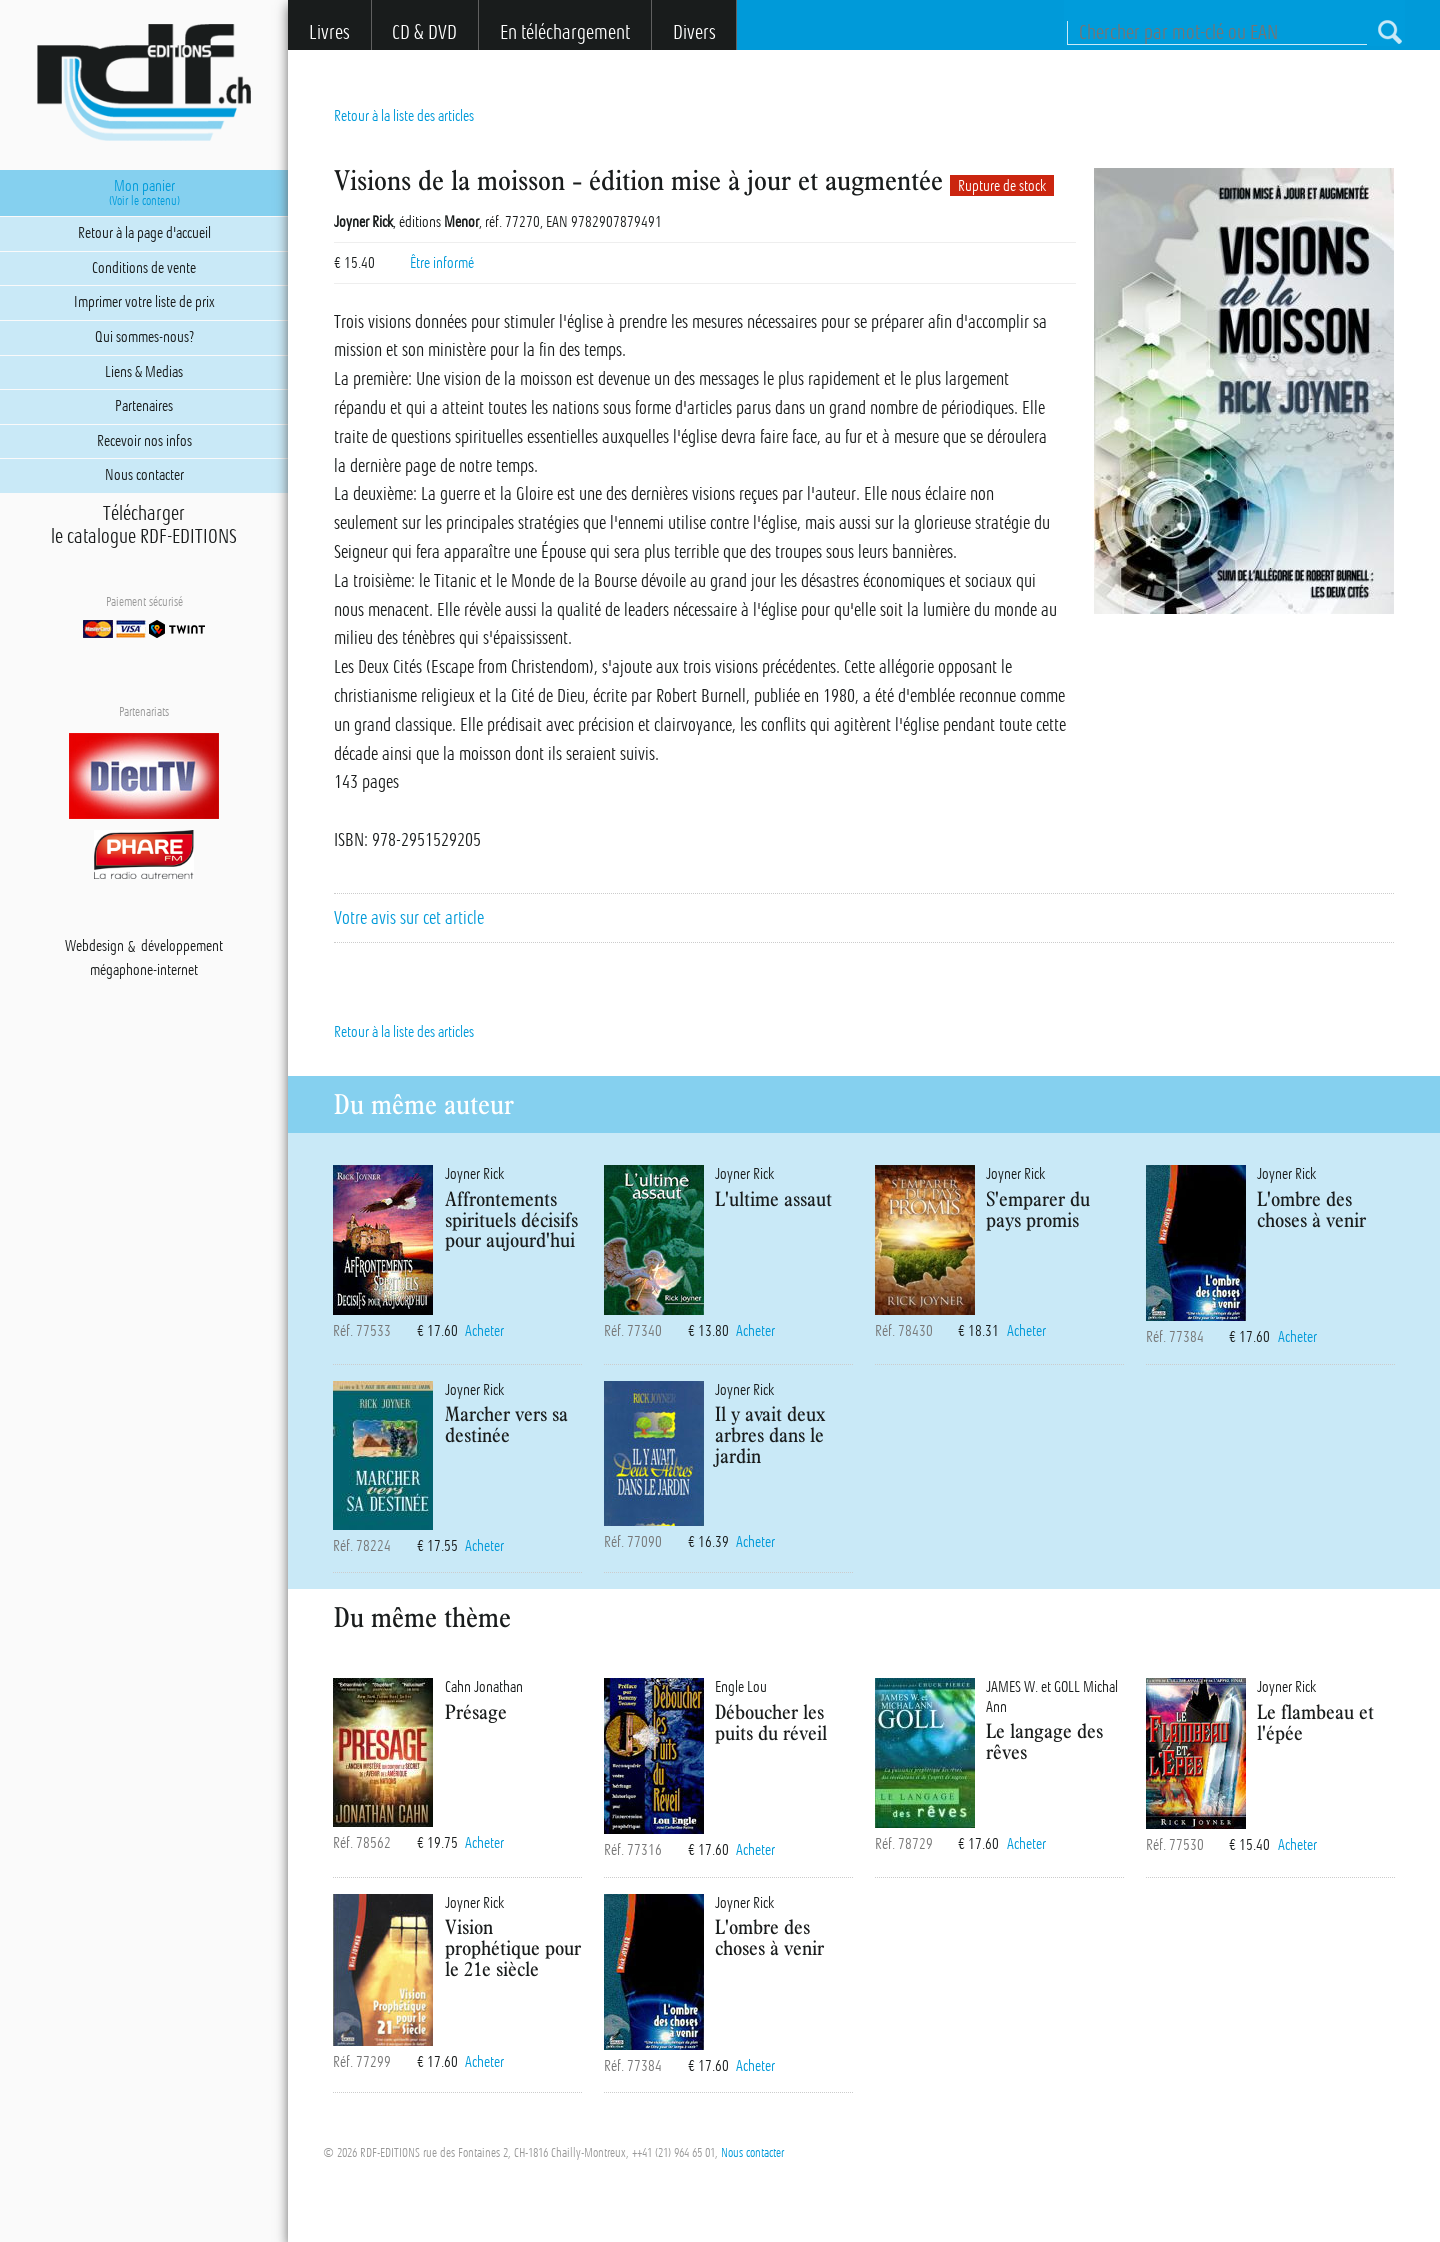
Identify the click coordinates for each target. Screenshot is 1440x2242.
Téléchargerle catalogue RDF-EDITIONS (144, 525)
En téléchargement (565, 32)
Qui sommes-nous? (144, 337)
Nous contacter (752, 2153)
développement (182, 947)
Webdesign (94, 947)
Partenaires (144, 406)
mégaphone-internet (144, 971)
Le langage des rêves (1044, 1741)
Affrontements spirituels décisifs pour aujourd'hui (511, 1219)
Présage (476, 1711)
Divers (694, 32)
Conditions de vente (144, 268)
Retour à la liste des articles (404, 116)
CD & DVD (424, 32)
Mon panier (144, 193)
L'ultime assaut (773, 1198)
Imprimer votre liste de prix (144, 302)
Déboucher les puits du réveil (771, 1722)
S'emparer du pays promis (1038, 1209)
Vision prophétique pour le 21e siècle (513, 1947)
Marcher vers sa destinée (506, 1424)
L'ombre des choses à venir (1311, 1209)
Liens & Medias (144, 372)
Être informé (442, 263)
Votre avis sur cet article (409, 918)
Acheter (484, 1331)
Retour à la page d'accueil (144, 233)
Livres (329, 32)
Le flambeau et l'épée (1315, 1722)
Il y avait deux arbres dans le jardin (770, 1434)
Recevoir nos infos (144, 441)
